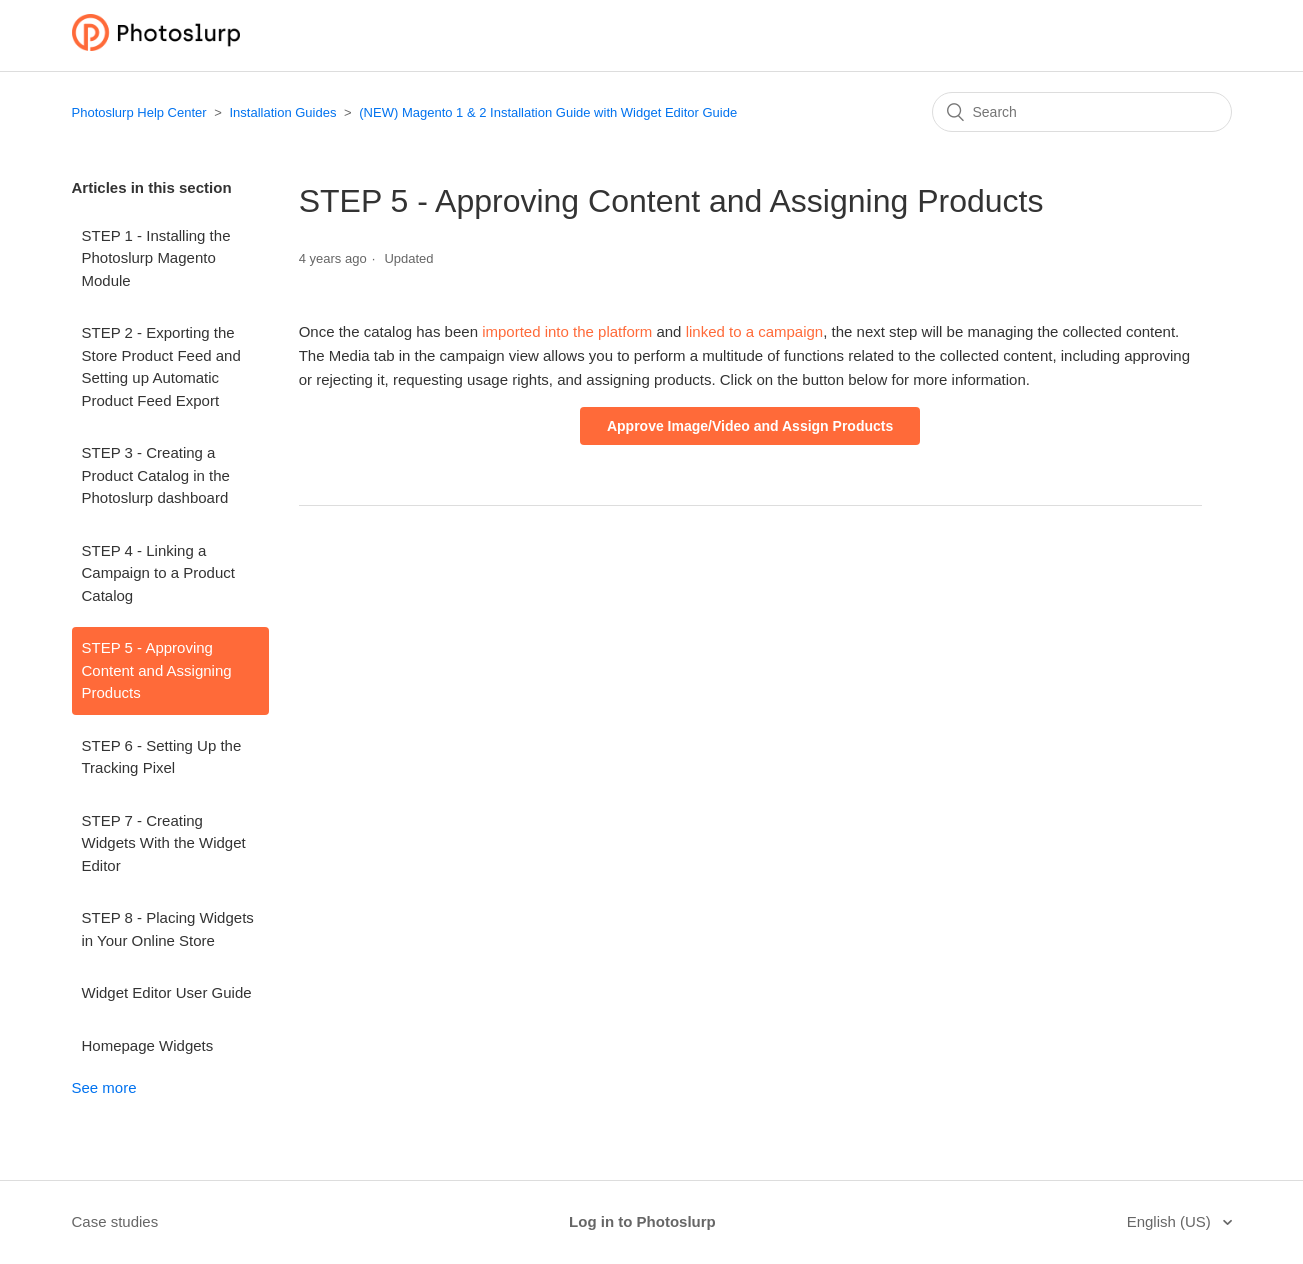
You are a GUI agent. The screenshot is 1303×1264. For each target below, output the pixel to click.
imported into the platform (565, 331)
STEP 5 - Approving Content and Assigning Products (157, 670)
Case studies (115, 1221)
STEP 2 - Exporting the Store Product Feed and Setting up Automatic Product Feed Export (161, 366)
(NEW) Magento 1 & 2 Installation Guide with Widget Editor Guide (548, 112)
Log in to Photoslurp (642, 1221)
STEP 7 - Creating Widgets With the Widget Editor (164, 843)
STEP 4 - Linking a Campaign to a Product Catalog (158, 573)
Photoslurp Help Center (139, 112)
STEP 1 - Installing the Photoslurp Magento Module (156, 258)
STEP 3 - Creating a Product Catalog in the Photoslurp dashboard (156, 475)
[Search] (1082, 112)
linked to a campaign (755, 331)
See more (104, 1087)
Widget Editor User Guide (167, 992)
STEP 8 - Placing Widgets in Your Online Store (168, 929)
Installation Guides (282, 112)
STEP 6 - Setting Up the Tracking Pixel (162, 757)
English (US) (1171, 1221)
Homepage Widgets (148, 1045)
